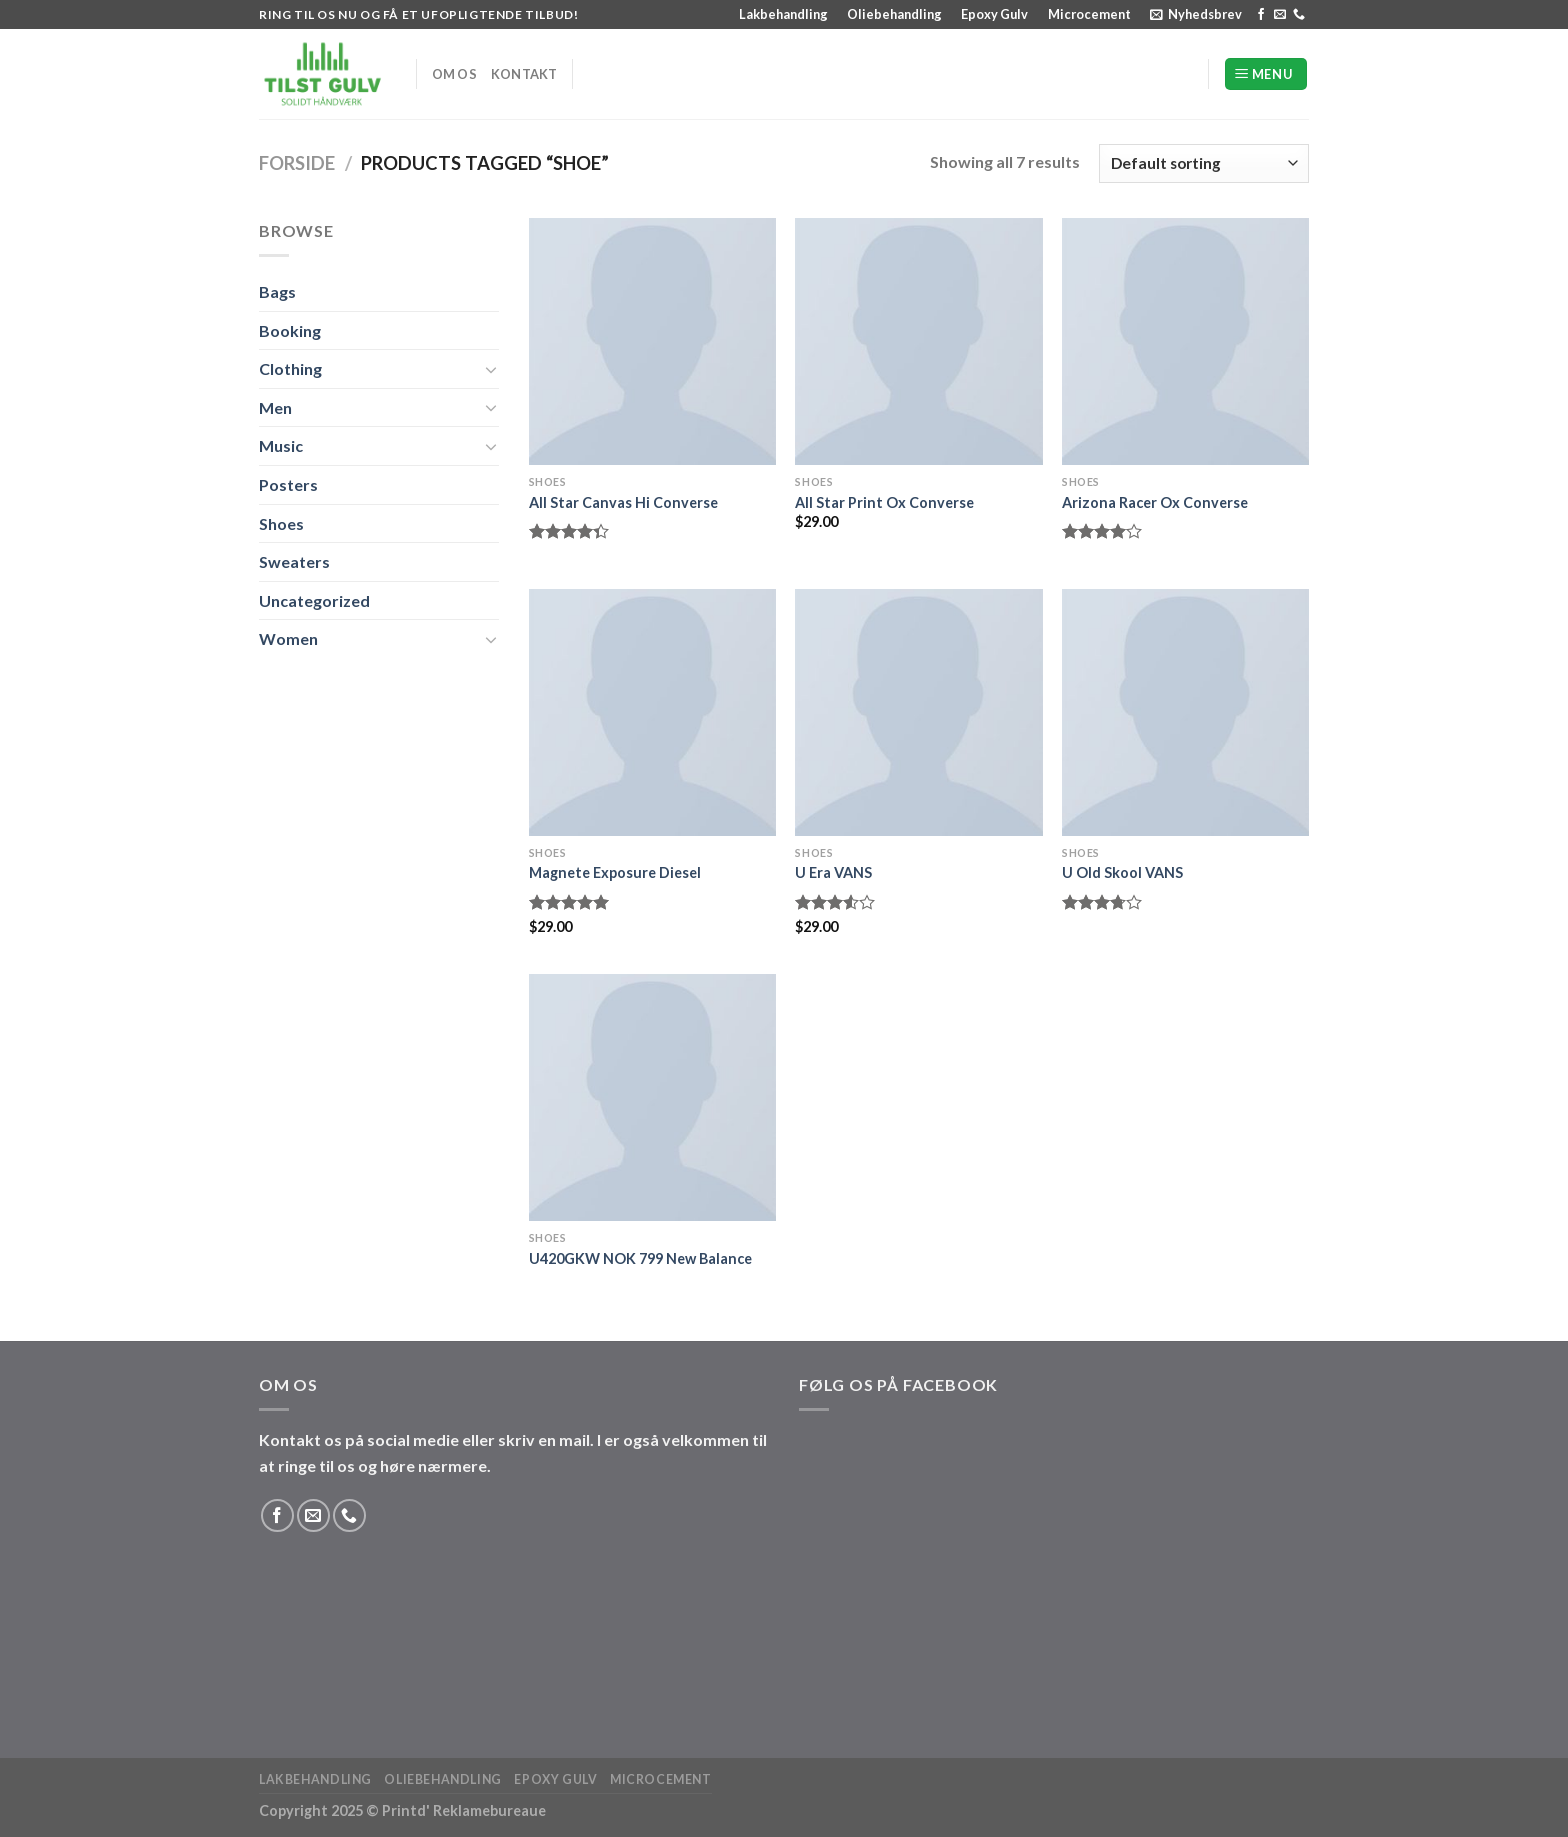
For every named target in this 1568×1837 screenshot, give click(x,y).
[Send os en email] (1280, 15)
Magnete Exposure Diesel (615, 872)
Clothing (290, 368)
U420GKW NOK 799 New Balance (640, 1258)
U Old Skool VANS (1122, 872)
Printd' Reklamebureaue (464, 1810)
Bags (277, 291)
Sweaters (294, 561)
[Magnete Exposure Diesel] (652, 712)
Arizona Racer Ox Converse (1155, 502)
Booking (290, 330)
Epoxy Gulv (994, 14)
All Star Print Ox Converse (884, 502)
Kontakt (524, 74)
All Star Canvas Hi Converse (623, 502)
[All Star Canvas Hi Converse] (652, 341)
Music (281, 445)
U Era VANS (833, 872)
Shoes (281, 523)
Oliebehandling (894, 14)
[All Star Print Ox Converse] (918, 341)
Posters (288, 484)
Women (288, 638)
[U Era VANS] (918, 712)
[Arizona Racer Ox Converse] (1185, 341)
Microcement (1089, 14)
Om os (454, 74)
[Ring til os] (1299, 15)
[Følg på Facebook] (1261, 15)
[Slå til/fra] (491, 369)
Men (275, 407)
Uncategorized (314, 600)
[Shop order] (1204, 163)
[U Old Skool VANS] (1185, 712)
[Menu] (1266, 74)
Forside (297, 163)
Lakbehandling (783, 14)
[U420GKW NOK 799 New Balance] (652, 1097)
